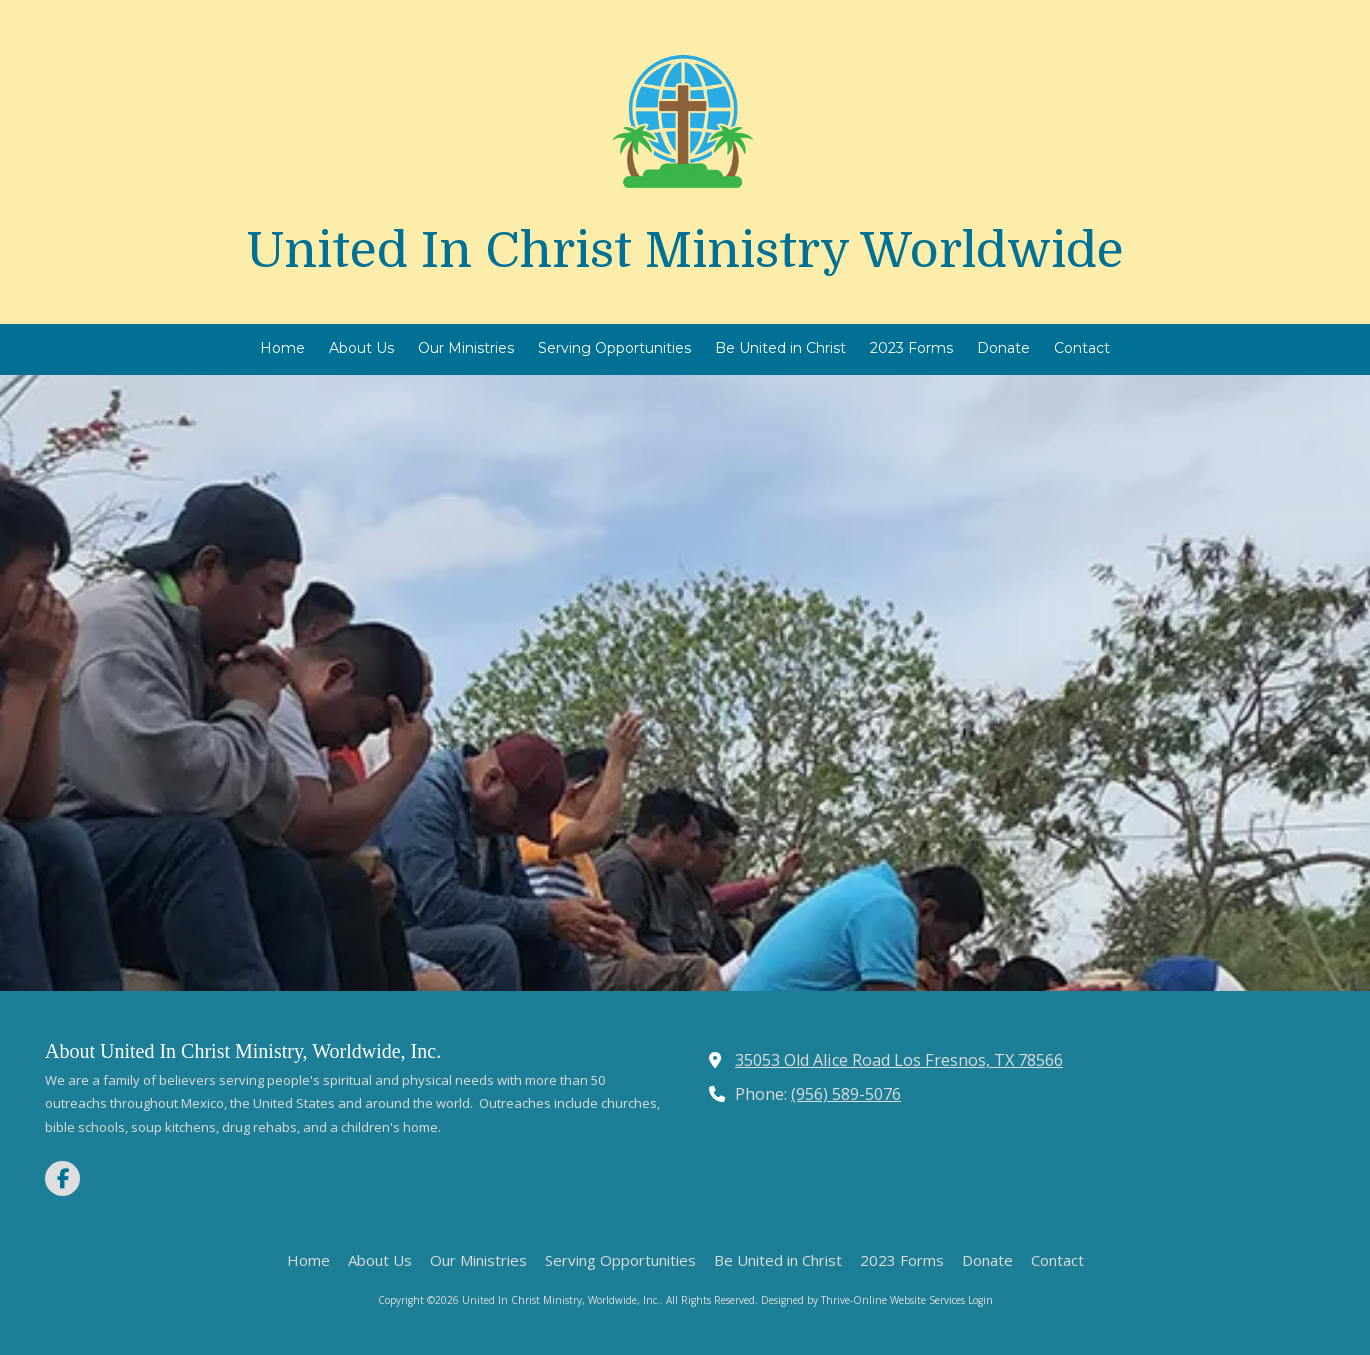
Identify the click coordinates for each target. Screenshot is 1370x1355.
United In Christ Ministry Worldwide (685, 250)
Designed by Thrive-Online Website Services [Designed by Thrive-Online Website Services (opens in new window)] (863, 1300)
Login (980, 1300)
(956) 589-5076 (846, 1094)
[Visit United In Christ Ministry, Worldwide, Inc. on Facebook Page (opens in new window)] (62, 1178)
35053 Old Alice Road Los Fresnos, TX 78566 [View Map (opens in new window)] (899, 1060)
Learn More (685, 789)
